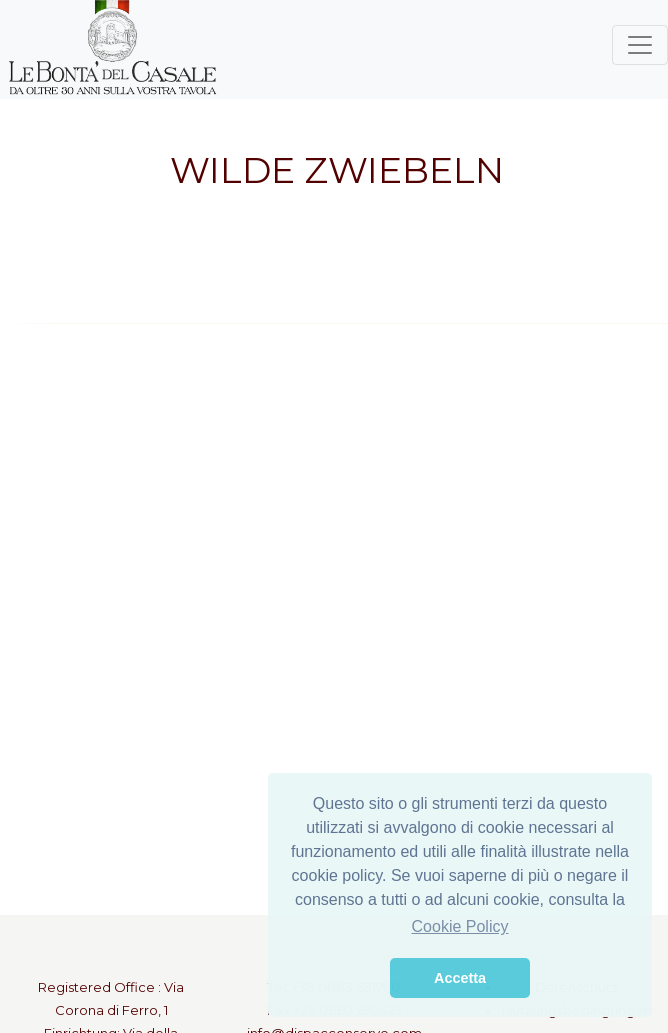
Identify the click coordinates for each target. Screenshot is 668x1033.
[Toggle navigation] (640, 45)
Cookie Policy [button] (460, 926)
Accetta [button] (460, 978)
